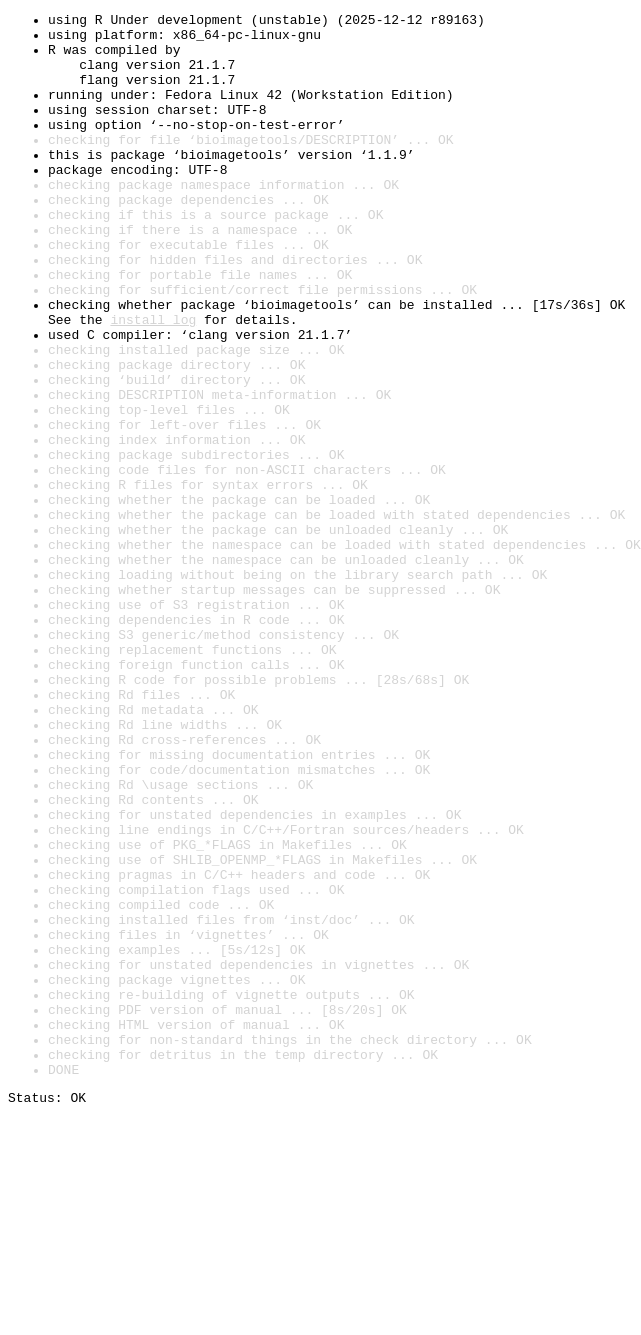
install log (153, 382)
